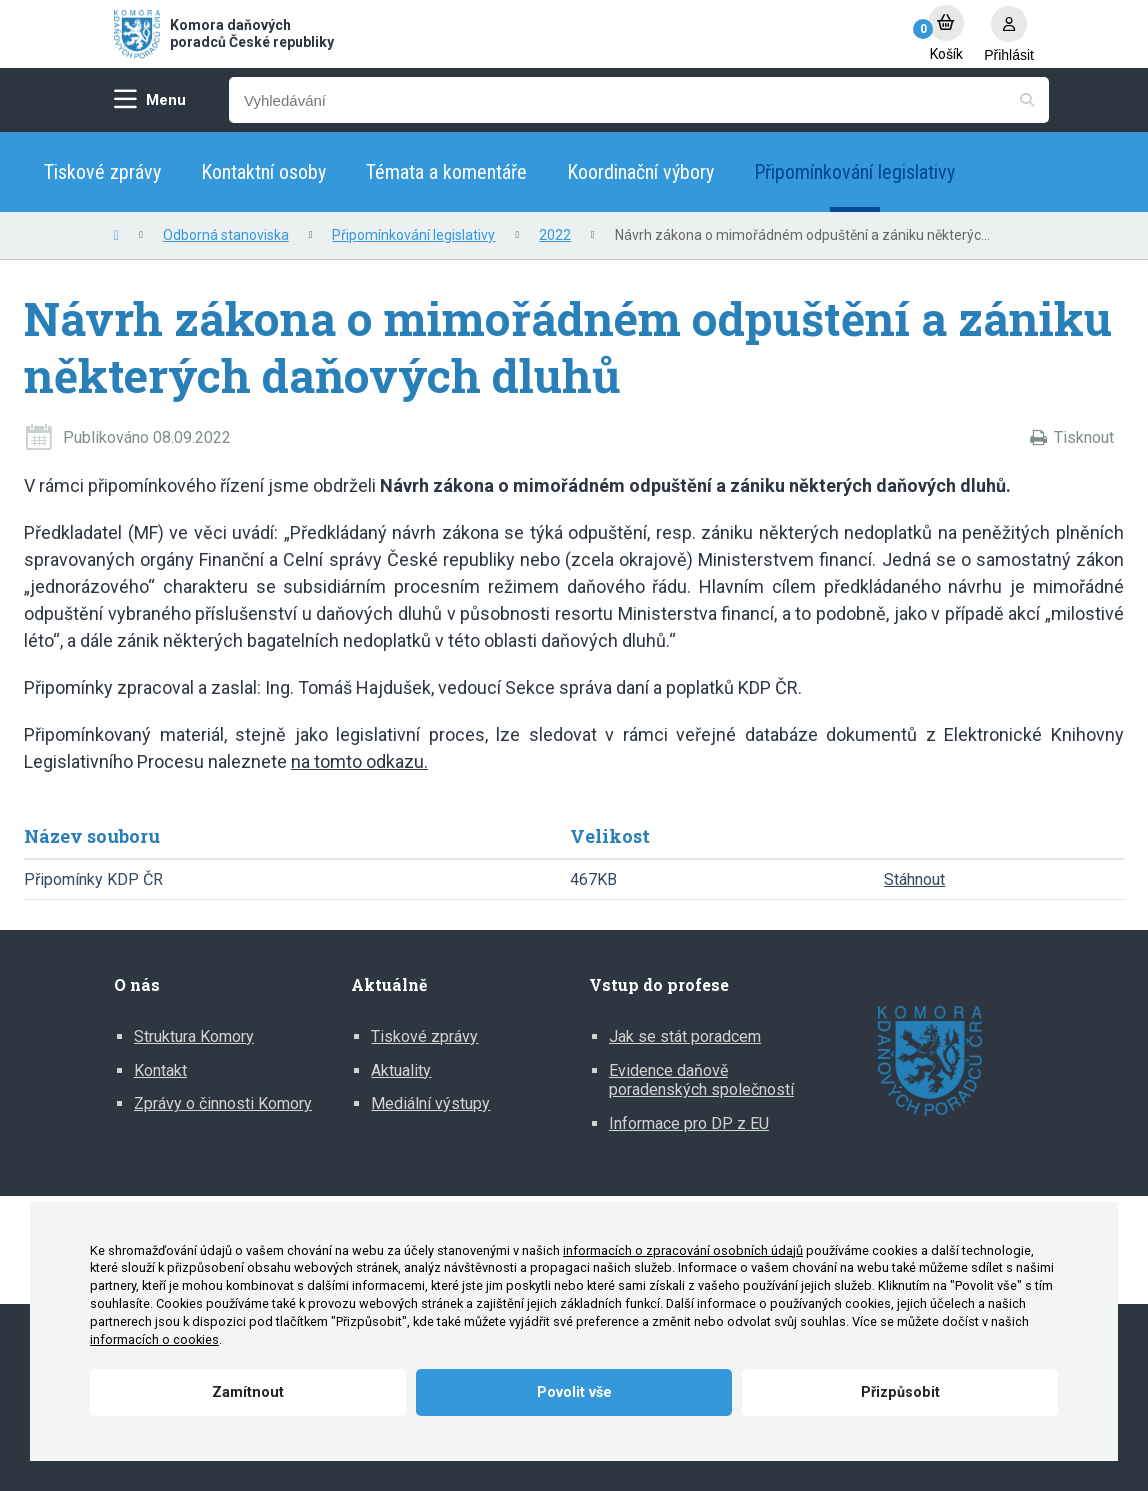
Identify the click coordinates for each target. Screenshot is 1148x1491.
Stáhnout (914, 879)
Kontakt (160, 1070)
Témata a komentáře (446, 172)
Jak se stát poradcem (685, 1036)
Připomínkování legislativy (854, 172)
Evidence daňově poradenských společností (701, 1080)
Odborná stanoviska (226, 235)
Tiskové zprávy (102, 172)
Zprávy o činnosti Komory (223, 1103)
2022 (555, 235)
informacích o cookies (154, 1339)
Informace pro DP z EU (689, 1123)
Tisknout (1084, 437)
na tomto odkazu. (359, 761)
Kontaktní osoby (263, 172)
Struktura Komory (194, 1036)
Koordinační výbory (640, 172)
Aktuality (401, 1070)
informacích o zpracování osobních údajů (683, 1250)
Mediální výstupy (430, 1103)
